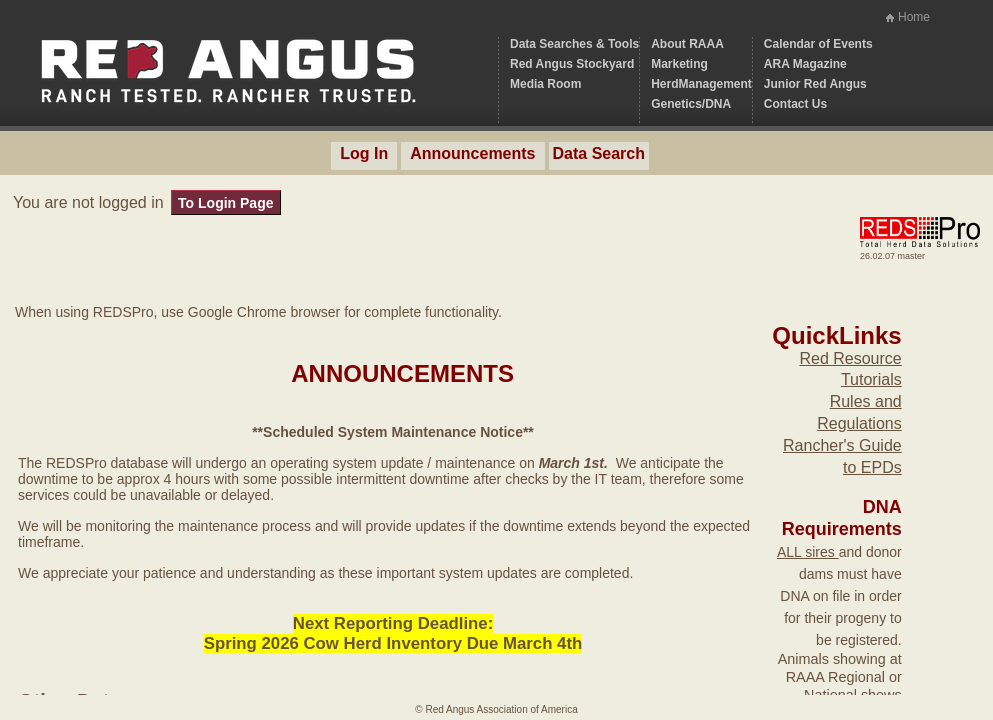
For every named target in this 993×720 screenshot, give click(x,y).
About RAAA (687, 44)
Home (914, 17)
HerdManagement (701, 84)
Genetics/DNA (691, 104)
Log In (364, 153)
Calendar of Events (818, 44)
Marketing (679, 64)
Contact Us (795, 104)
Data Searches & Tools (574, 44)
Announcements (472, 153)
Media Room (545, 84)
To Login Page (225, 203)
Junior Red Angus (815, 84)
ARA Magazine (805, 64)
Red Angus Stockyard (572, 64)
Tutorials (871, 379)
